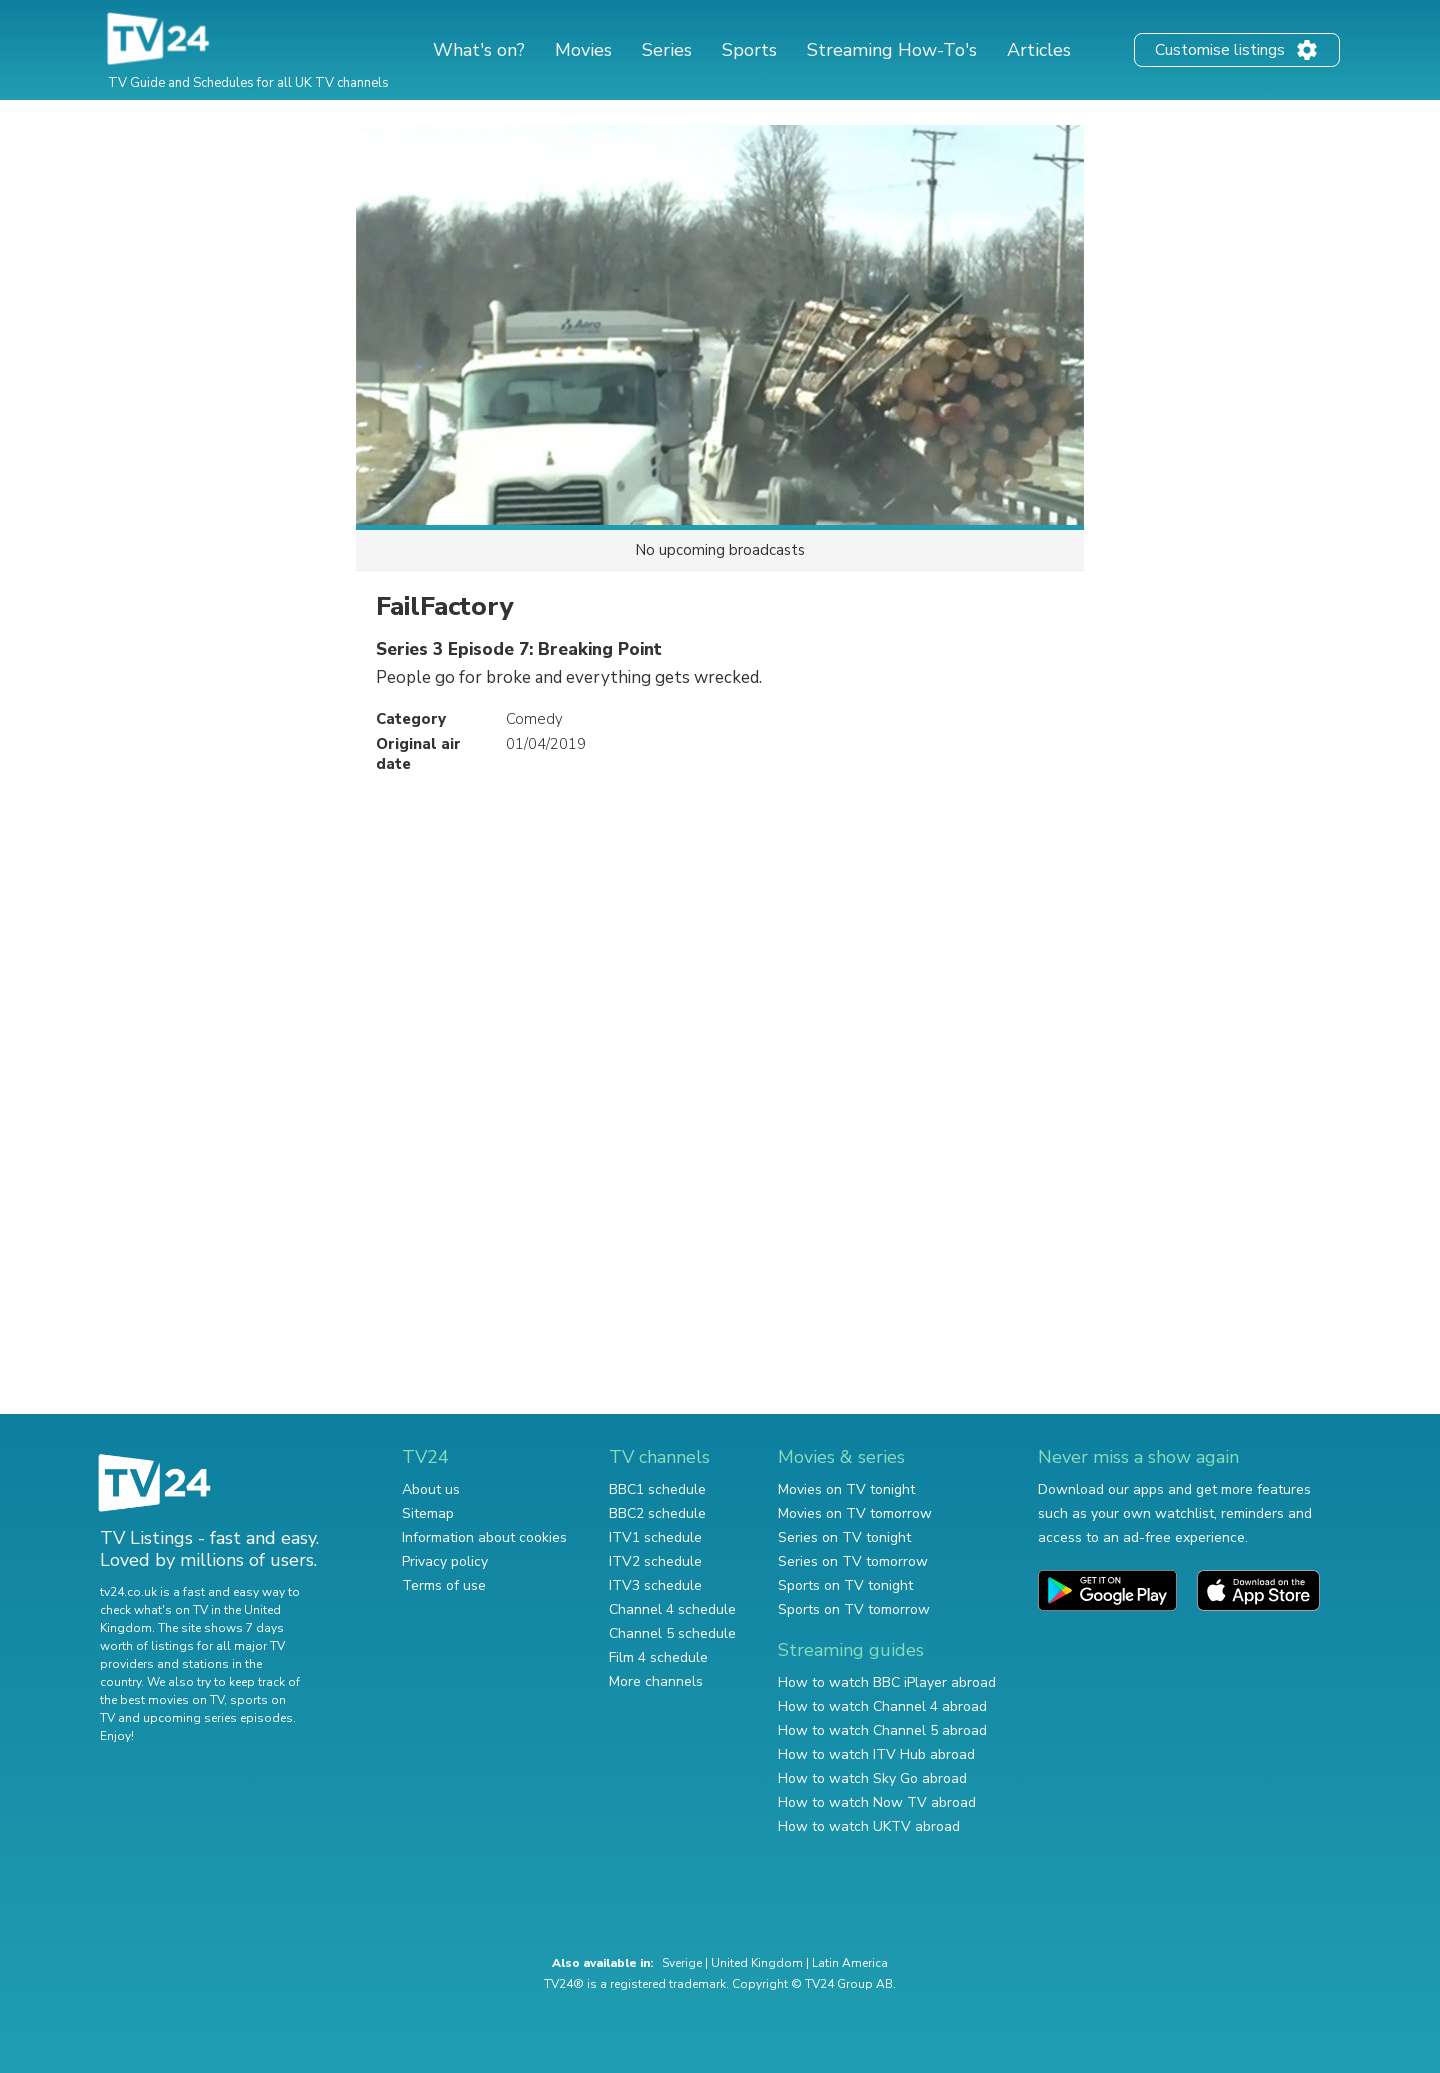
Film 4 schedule (658, 1657)
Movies (583, 50)
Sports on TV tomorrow (854, 1609)
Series (667, 50)
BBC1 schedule (657, 1489)
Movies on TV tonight (846, 1489)
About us (431, 1489)
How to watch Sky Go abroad (872, 1778)
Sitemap (428, 1513)
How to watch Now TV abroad (877, 1802)
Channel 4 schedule (672, 1609)
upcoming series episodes (218, 1718)
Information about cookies (484, 1537)
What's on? (479, 50)
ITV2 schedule (655, 1561)
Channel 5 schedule (672, 1633)
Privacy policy (445, 1561)
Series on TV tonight (844, 1537)
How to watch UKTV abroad (869, 1826)
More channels (656, 1681)
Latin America (850, 1963)
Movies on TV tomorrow (855, 1513)
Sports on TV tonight (845, 1585)
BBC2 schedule (657, 1513)
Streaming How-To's (892, 50)
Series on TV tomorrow (853, 1561)
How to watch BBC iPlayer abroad (887, 1682)
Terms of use (444, 1585)
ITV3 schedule (655, 1585)
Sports (749, 50)
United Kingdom (757, 1963)
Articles (1039, 50)
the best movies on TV (162, 1700)
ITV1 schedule (655, 1537)
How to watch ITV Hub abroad (876, 1754)
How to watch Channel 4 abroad (882, 1706)
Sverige (682, 1963)
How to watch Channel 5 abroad (882, 1730)
